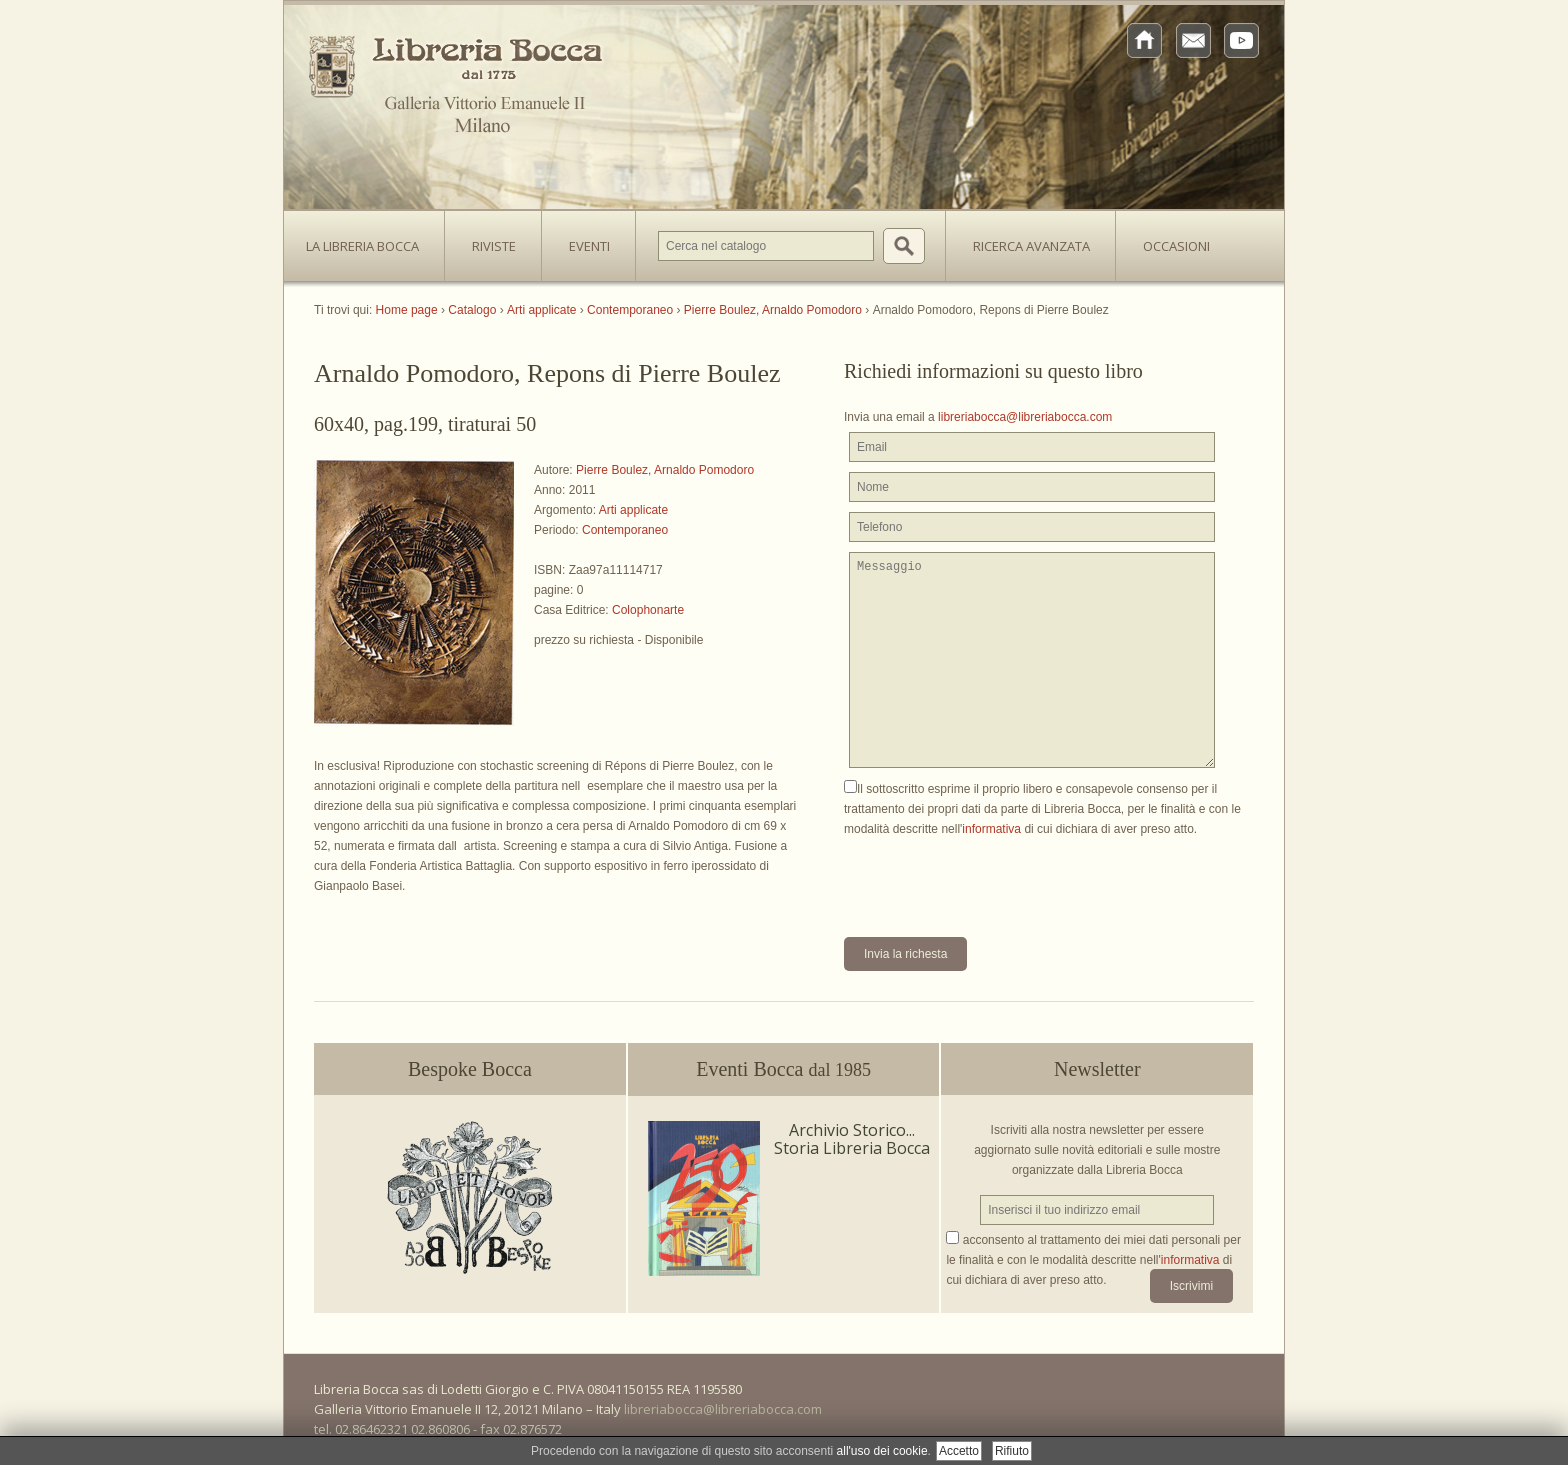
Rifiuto (1012, 1451)
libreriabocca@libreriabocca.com (1025, 417)
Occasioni (1176, 246)
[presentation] (996, 878)
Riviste (489, 240)
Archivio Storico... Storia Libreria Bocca (852, 1139)
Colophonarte (648, 610)
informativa (991, 829)
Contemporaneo (625, 530)
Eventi (589, 246)
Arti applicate (633, 510)
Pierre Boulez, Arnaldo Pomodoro (665, 470)
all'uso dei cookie (882, 1451)
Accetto (959, 1451)
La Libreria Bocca (370, 240)
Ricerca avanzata (1031, 246)
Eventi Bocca (783, 1069)
